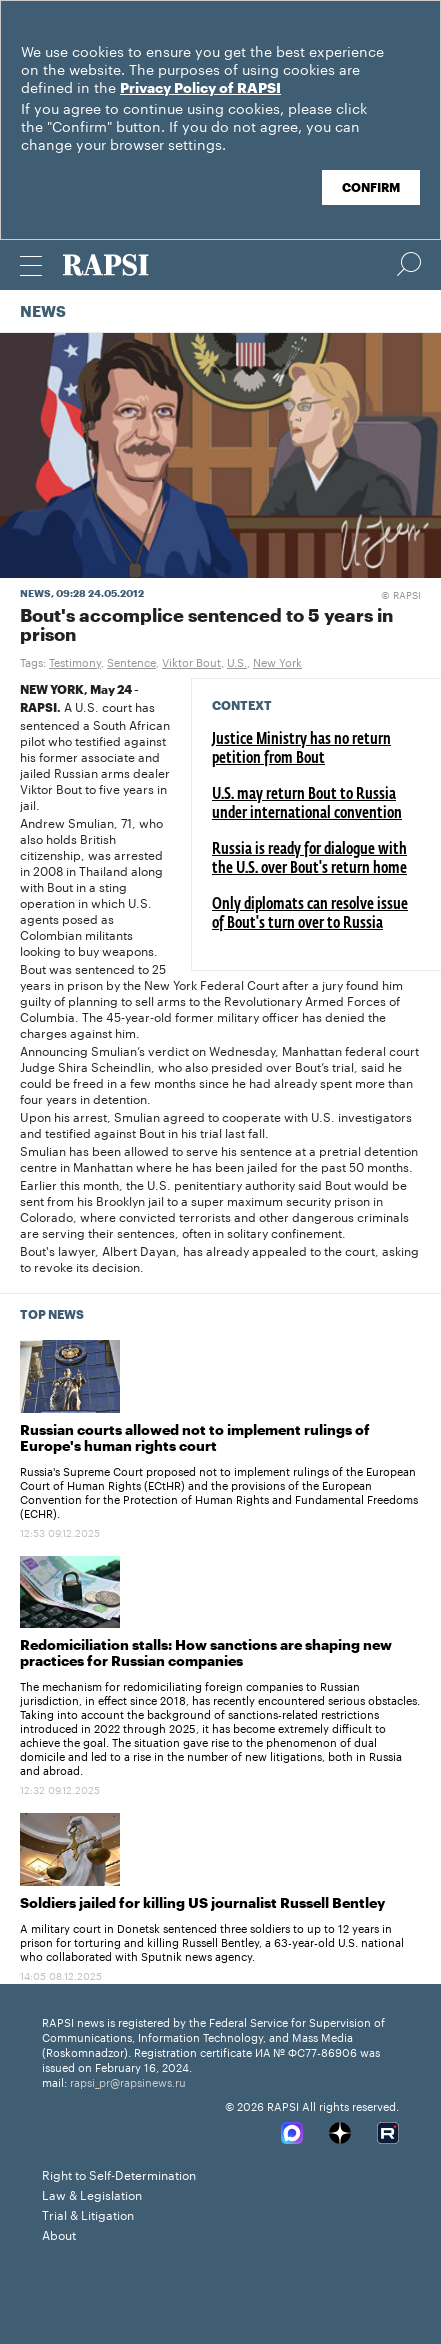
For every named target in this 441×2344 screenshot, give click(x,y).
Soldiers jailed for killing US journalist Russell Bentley (202, 1904)
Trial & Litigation (88, 2213)
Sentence (131, 661)
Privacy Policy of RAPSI (200, 89)
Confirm (371, 188)
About (59, 2233)
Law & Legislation (92, 2193)
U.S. (237, 661)
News (43, 312)
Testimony (75, 661)
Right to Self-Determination (119, 2173)
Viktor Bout (191, 661)
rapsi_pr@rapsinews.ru (128, 2081)
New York (277, 661)
